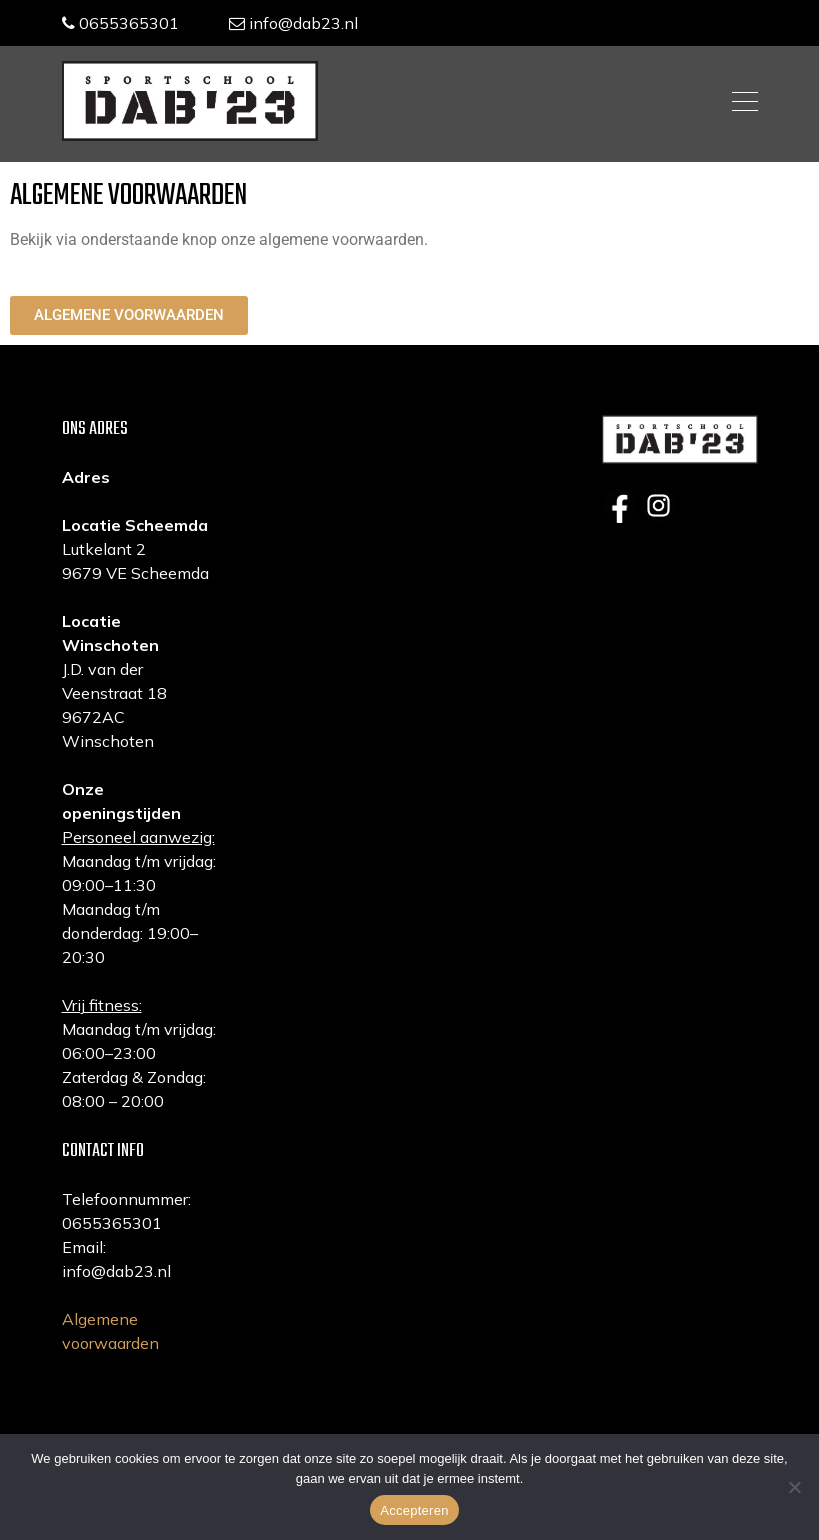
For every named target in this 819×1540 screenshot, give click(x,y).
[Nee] (794, 1487)
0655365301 (120, 23)
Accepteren (414, 1510)
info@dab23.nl (293, 23)
